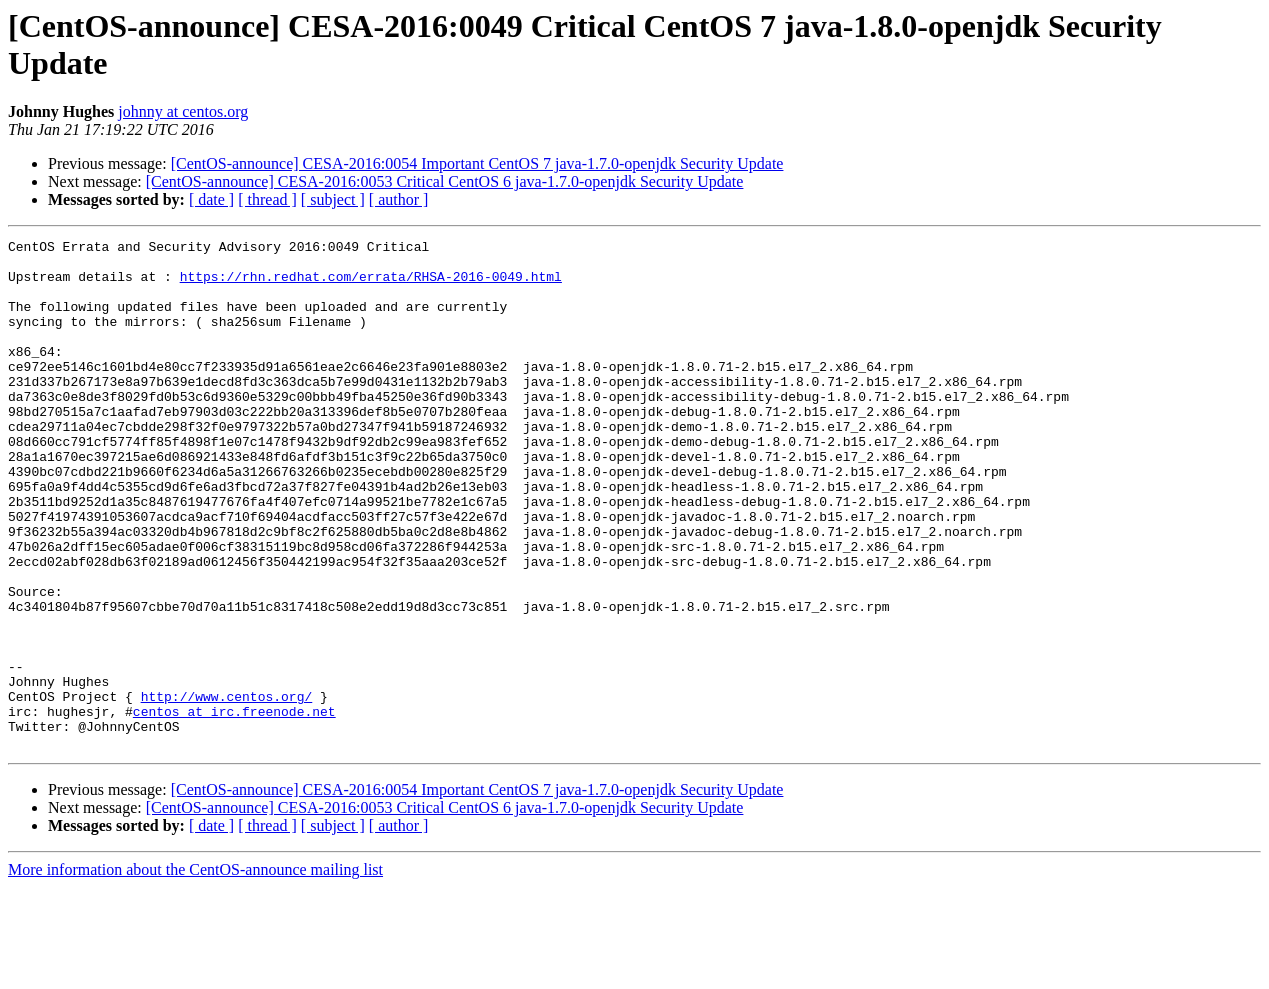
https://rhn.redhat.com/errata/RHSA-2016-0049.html (371, 285)
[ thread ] (267, 199)
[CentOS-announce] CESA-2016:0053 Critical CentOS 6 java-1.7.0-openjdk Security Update (445, 181)
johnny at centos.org (183, 111)
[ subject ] (333, 199)
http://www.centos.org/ (227, 789)
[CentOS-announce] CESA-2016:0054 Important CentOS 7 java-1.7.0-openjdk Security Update (477, 163)
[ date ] (211, 199)
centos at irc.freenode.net (234, 807)
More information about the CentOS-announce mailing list (195, 971)
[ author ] (399, 199)
